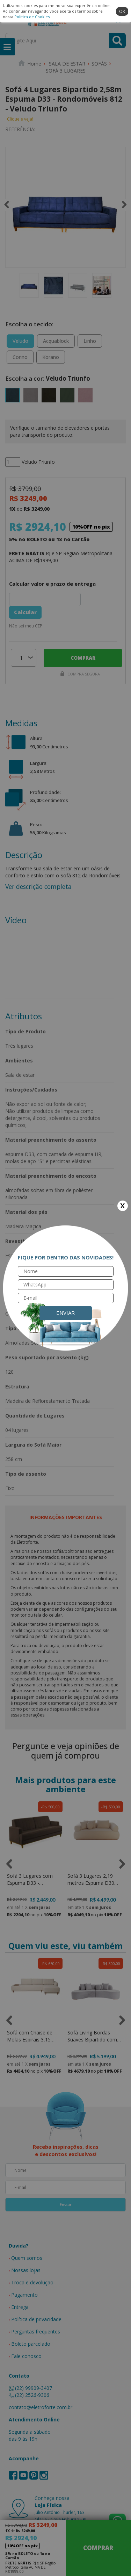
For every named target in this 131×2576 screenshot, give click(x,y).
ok (122, 11)
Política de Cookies (32, 16)
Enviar (65, 1312)
